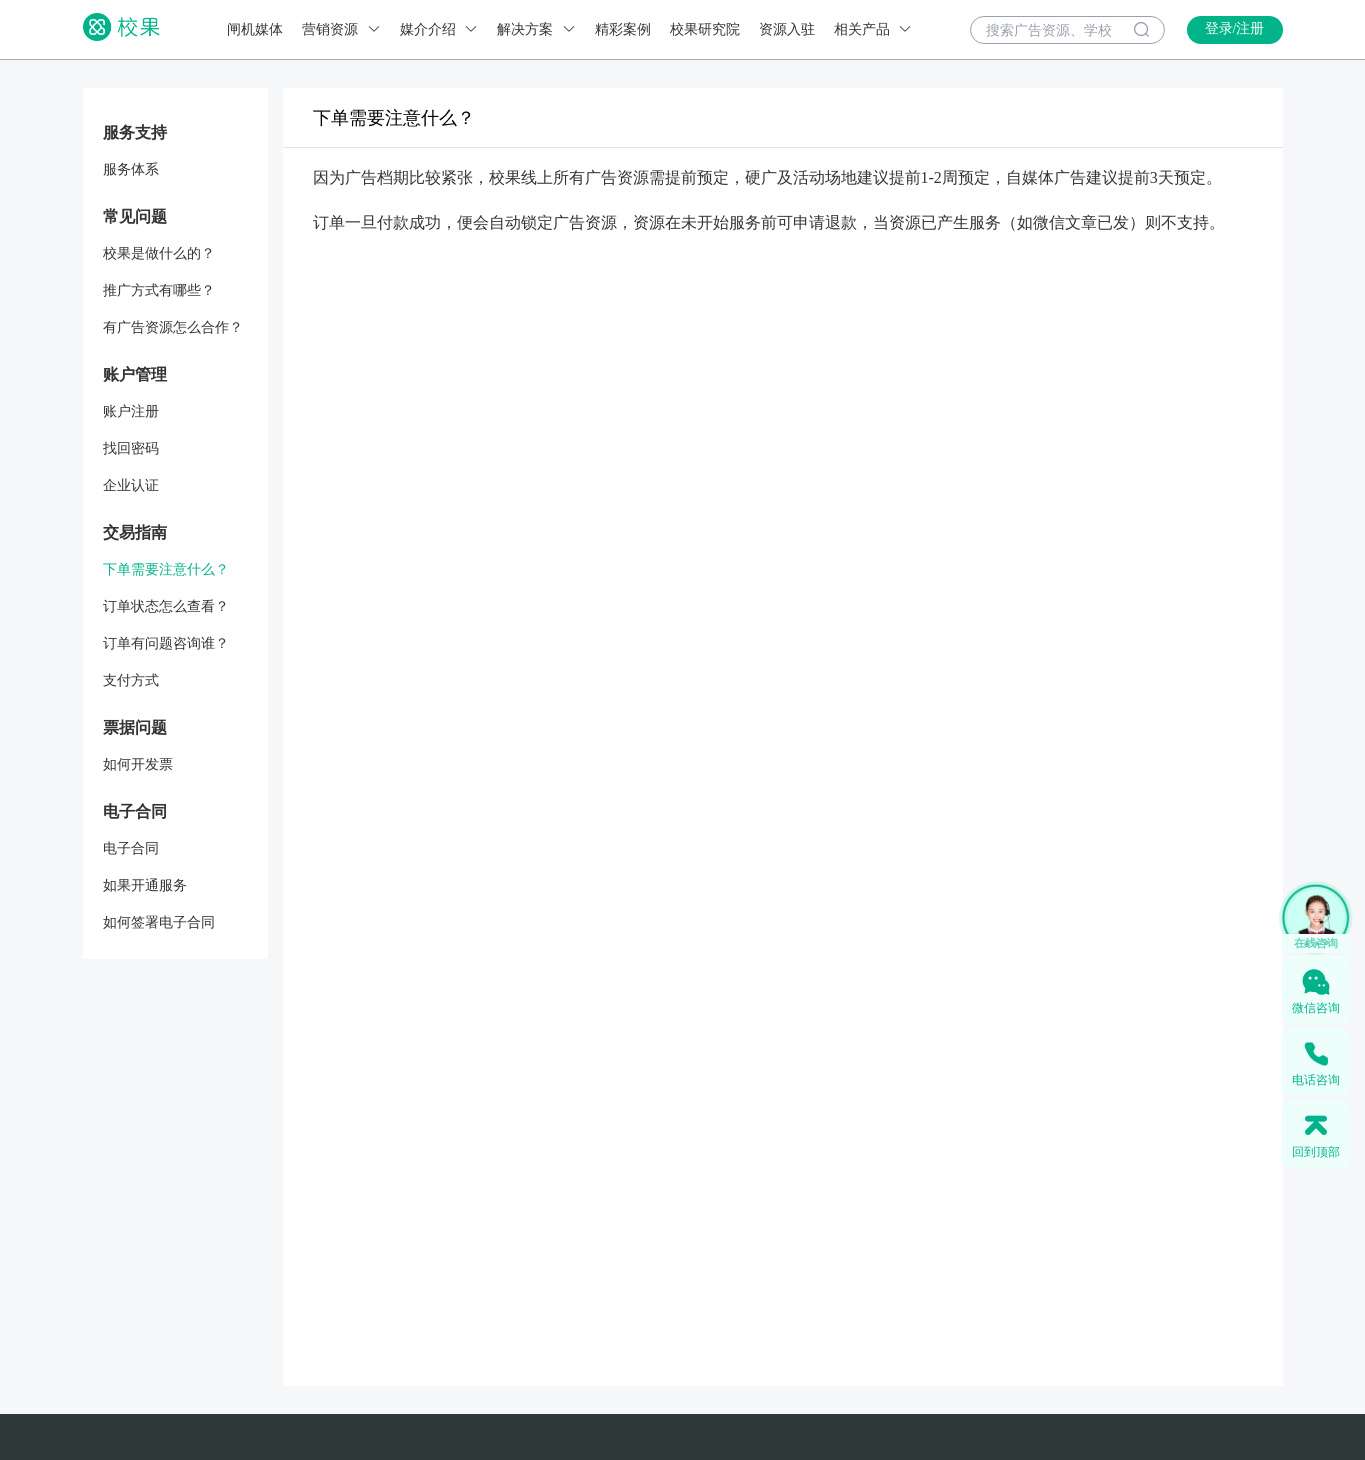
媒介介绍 (439, 29)
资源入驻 (787, 29)
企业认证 (131, 485)
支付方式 (131, 680)
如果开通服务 (145, 885)
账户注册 (131, 411)
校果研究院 (705, 29)
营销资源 (341, 29)
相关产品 (873, 29)
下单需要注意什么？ (166, 569)
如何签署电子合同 (159, 922)
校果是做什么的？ (159, 253)
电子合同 (131, 848)
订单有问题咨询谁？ (166, 643)
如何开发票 (138, 764)
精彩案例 (623, 29)
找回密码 (131, 448)
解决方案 (536, 29)
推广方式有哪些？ (159, 290)
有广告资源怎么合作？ (173, 327)
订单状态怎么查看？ (166, 606)
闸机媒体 (255, 29)
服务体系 (131, 169)
